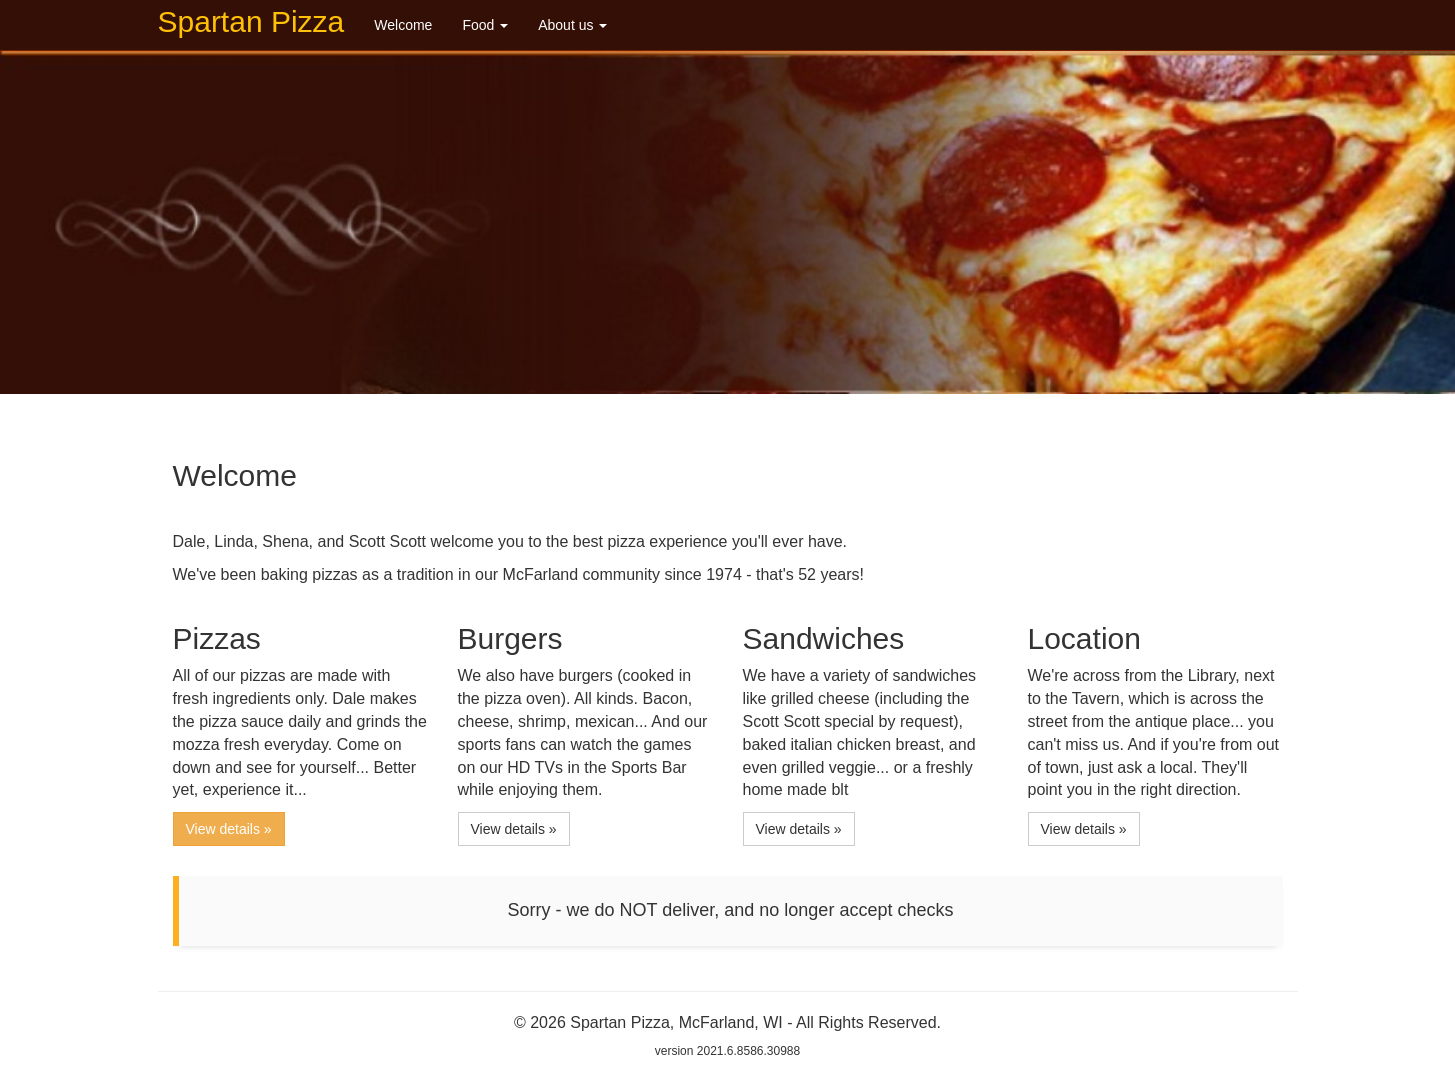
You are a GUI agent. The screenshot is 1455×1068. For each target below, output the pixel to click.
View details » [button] (229, 829)
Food (485, 25)
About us (572, 25)
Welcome (403, 25)
